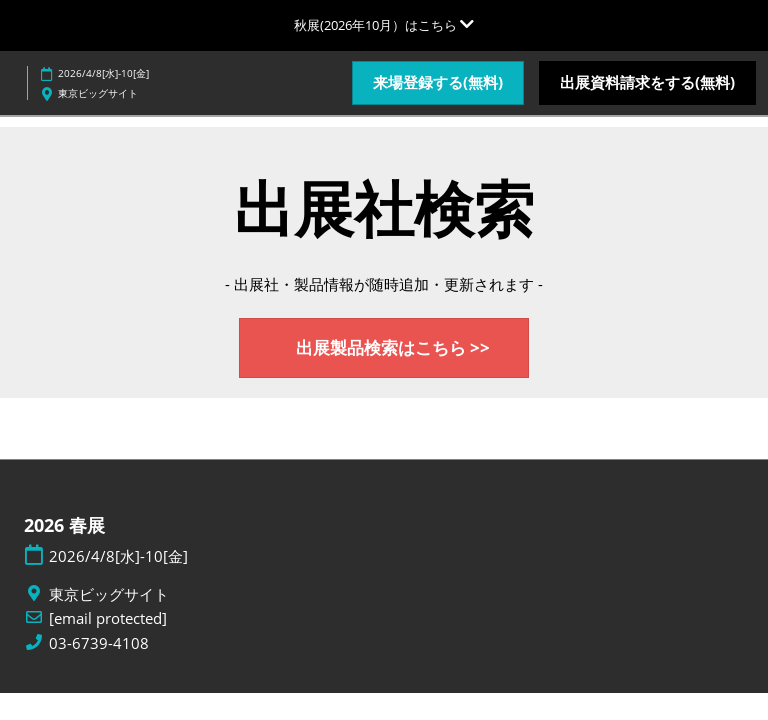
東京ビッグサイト (98, 93)
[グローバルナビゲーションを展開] (384, 25)
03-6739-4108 (99, 643)
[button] (438, 83)
